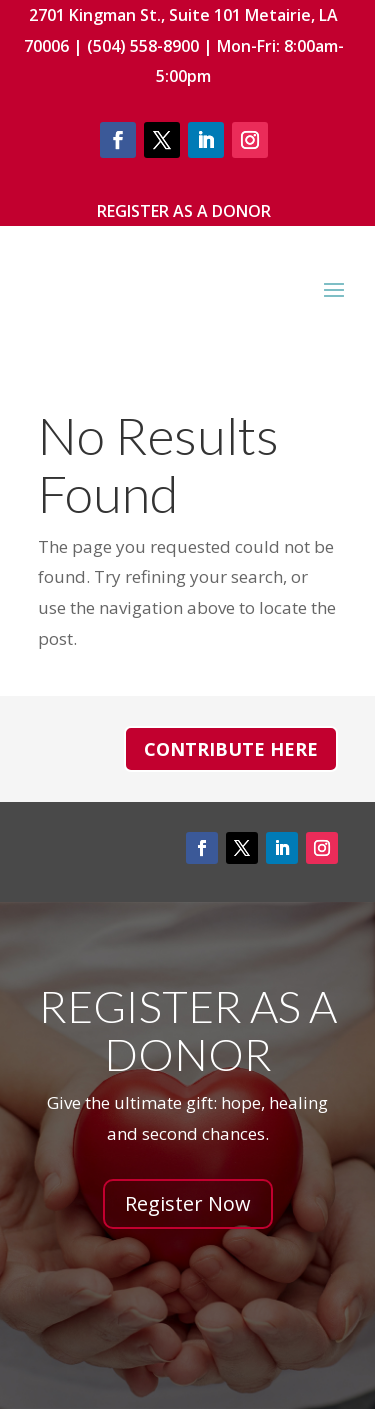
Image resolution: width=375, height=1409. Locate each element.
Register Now (188, 1203)
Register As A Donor (184, 211)
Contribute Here (231, 749)
